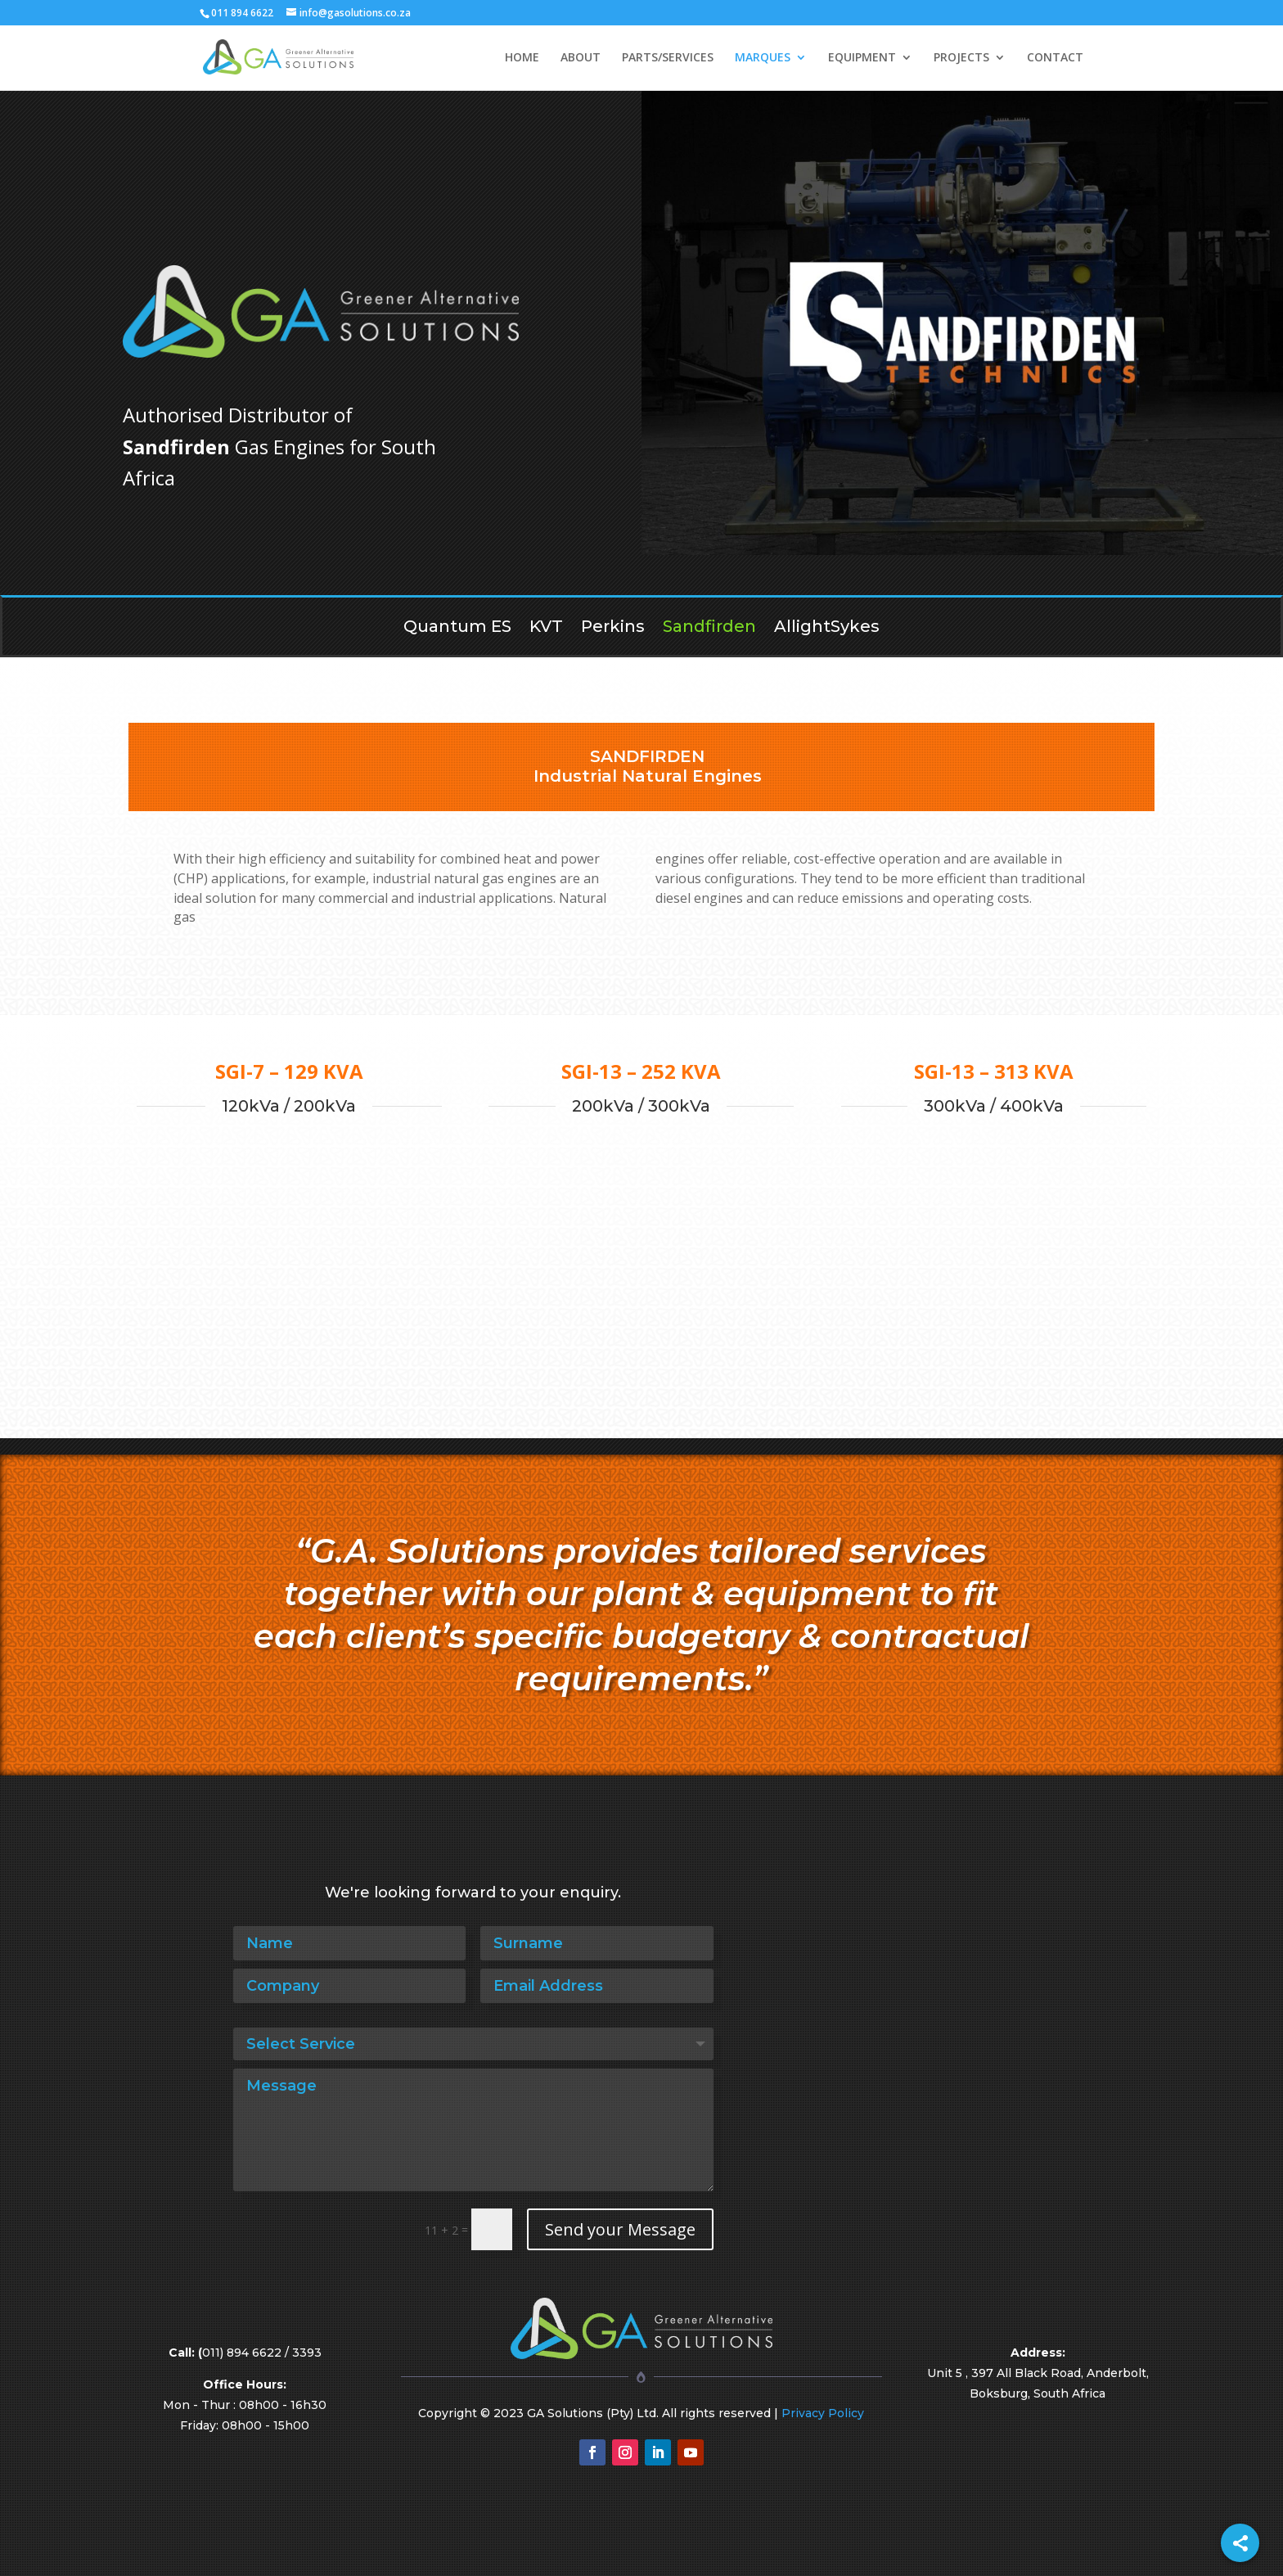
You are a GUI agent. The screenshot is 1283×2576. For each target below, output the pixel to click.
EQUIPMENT (862, 58)
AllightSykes (827, 628)
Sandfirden (709, 628)
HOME (522, 58)
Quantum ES (457, 628)
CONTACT (1055, 58)
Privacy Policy (822, 2413)
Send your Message (620, 2229)
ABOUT (580, 58)
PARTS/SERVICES (668, 58)
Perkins (613, 628)
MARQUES (762, 58)
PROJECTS (961, 58)
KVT (546, 628)
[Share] (1240, 2543)
